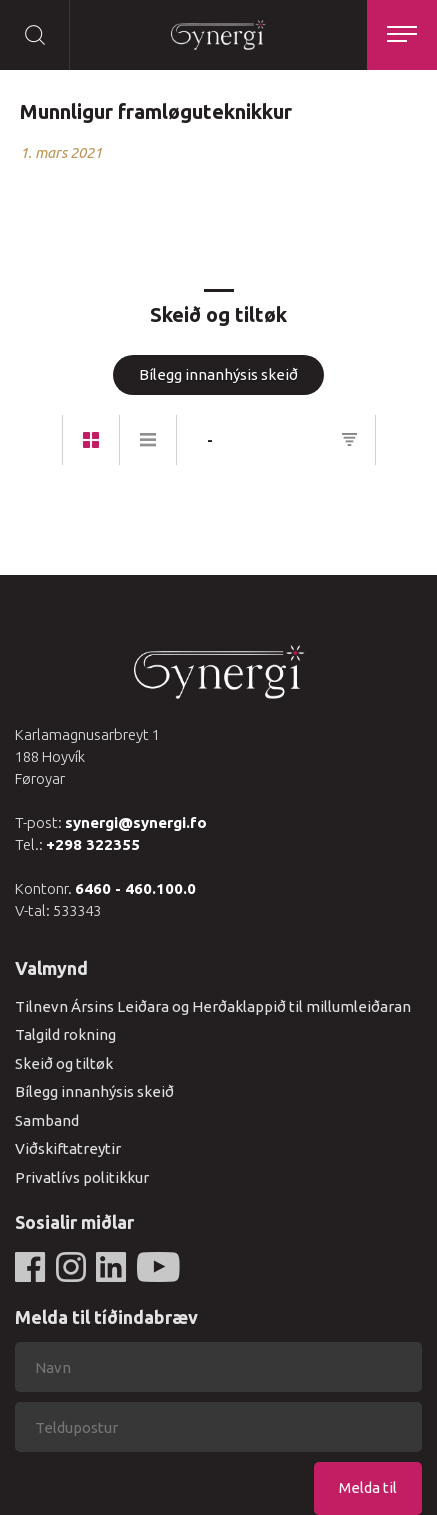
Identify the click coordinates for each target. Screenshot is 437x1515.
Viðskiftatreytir (68, 1148)
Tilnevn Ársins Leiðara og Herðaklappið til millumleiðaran (213, 1006)
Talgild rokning (65, 1034)
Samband (47, 1120)
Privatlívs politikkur (82, 1177)
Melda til (368, 1487)
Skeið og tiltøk (64, 1063)
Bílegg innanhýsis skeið (218, 374)
